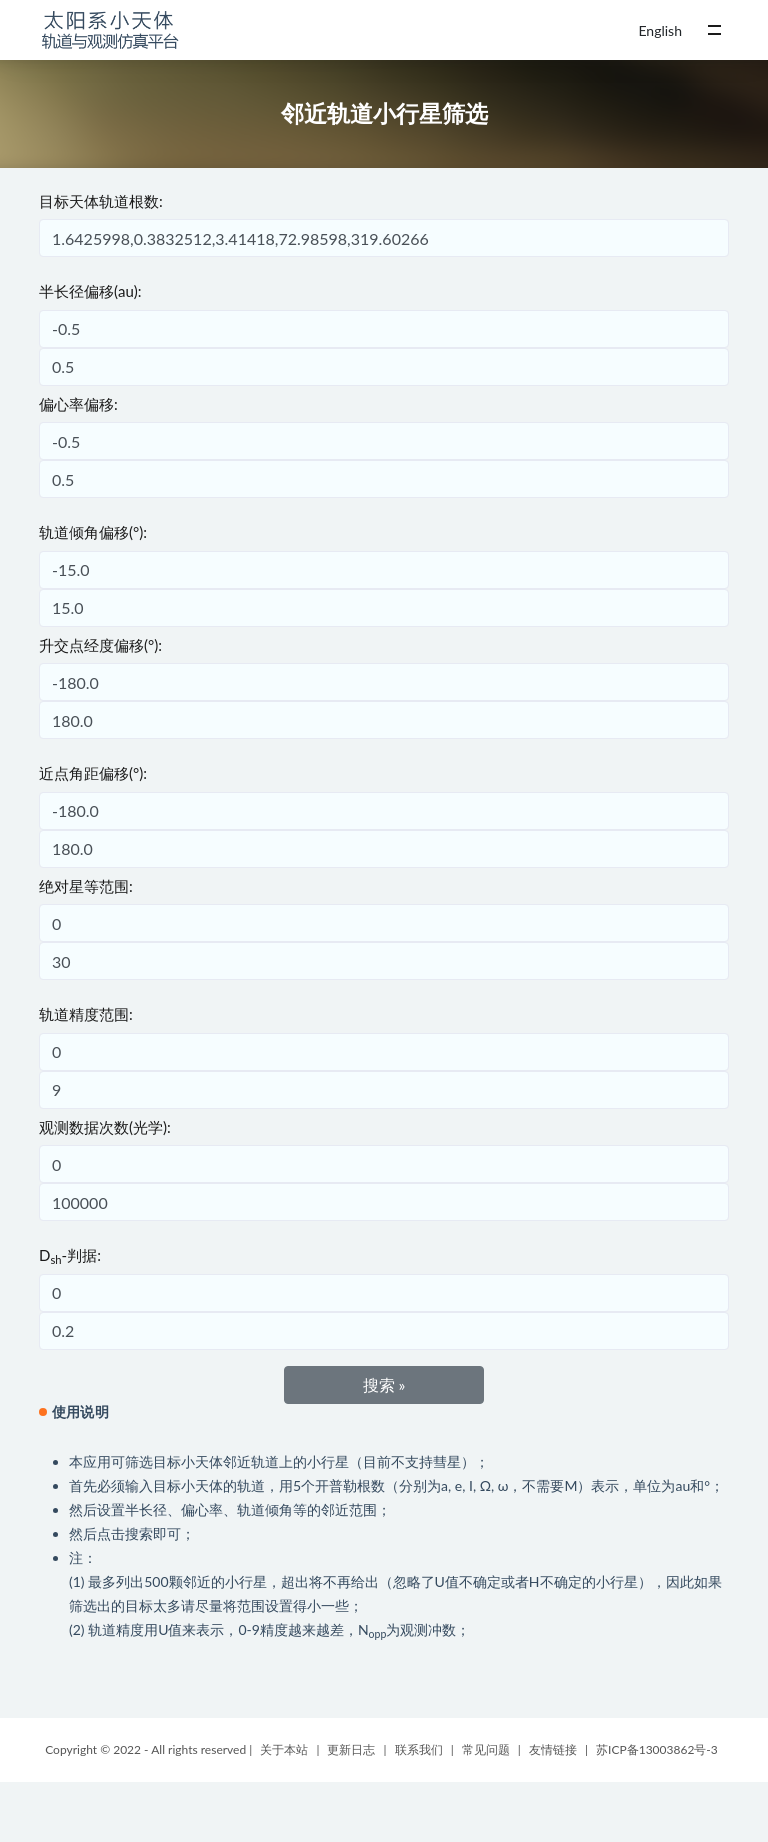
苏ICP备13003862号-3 (657, 1749)
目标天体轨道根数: (101, 201)
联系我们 (419, 1749)
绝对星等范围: (86, 886)
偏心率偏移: (78, 404)
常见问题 (486, 1749)
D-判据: (70, 1256)
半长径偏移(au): (90, 291)
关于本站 (284, 1749)
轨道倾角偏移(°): (93, 532)
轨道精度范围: (86, 1014)
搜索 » (384, 1384)
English (660, 30)
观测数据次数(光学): (105, 1127)
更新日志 (351, 1749)
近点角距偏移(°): (93, 773)
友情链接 (553, 1749)
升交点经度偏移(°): (100, 645)
